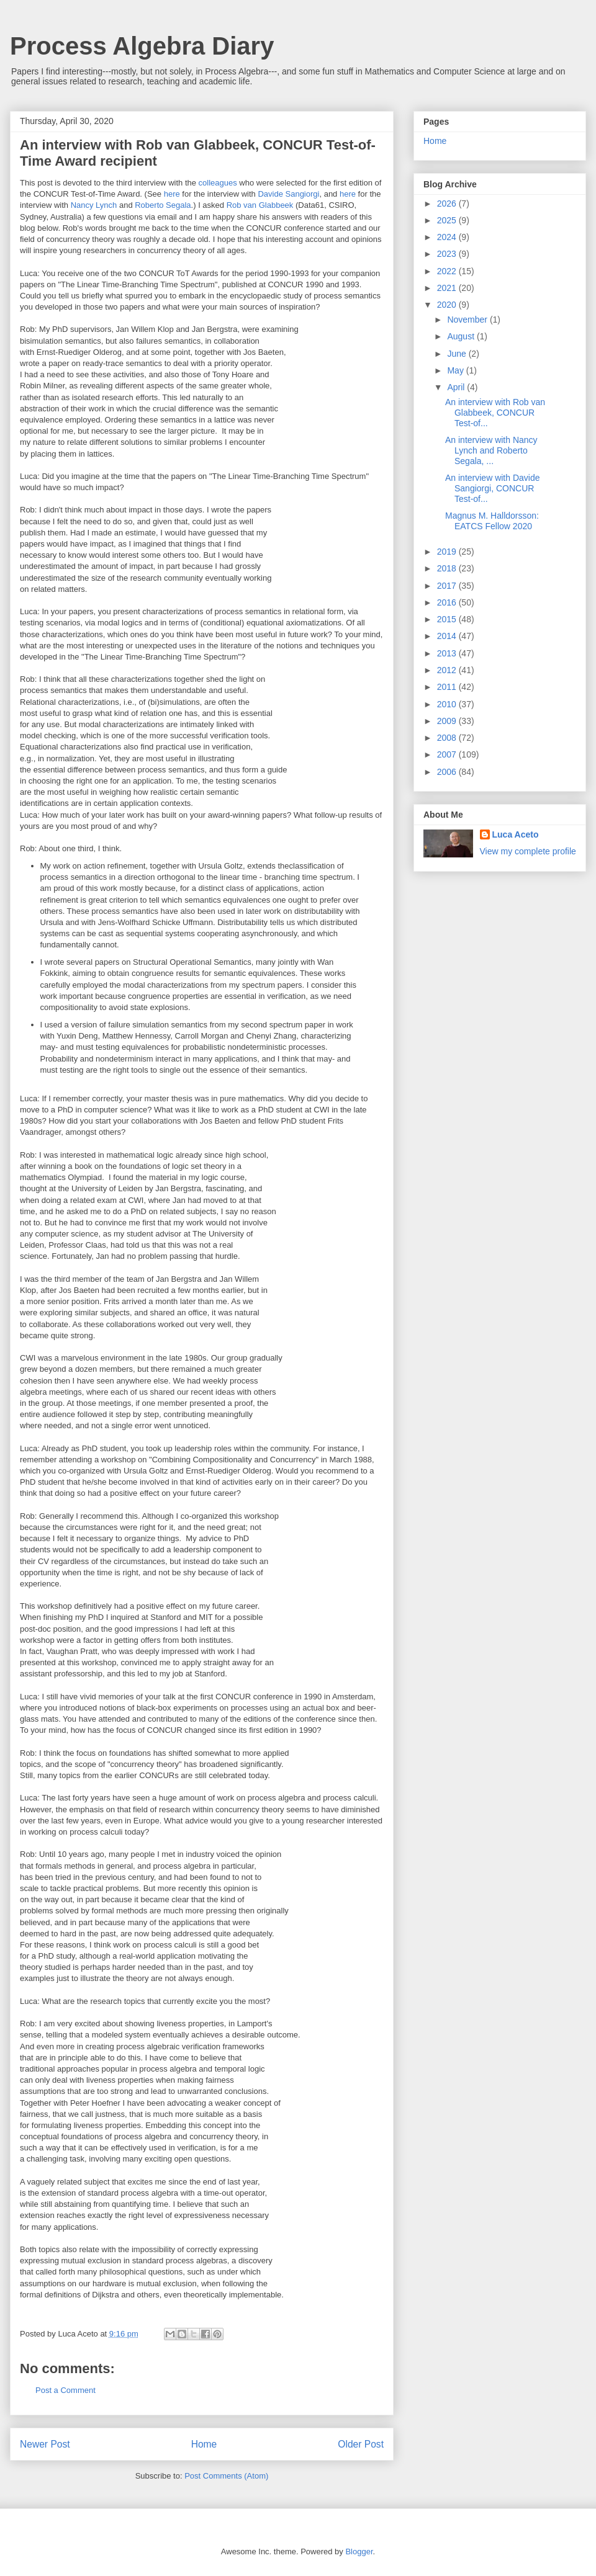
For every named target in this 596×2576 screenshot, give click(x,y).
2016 (448, 602)
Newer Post (45, 2444)
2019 (448, 552)
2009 (448, 721)
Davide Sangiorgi (288, 194)
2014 (448, 636)
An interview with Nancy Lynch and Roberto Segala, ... (491, 450)
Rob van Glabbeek (260, 205)
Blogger (358, 2551)
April (457, 387)
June (457, 354)
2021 (448, 288)
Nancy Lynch (94, 205)
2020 (448, 305)
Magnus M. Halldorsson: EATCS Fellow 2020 (492, 521)
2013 (448, 653)
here (172, 194)
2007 (448, 754)
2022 (448, 271)
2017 (448, 586)
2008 (448, 738)
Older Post (361, 2444)
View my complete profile (528, 851)
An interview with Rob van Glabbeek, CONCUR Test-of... (495, 412)
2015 (448, 619)
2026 (448, 203)
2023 (448, 254)
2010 (448, 704)
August (461, 336)
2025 (448, 220)
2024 (448, 237)
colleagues (218, 182)
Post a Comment (65, 2390)
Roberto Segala (163, 205)
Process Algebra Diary (142, 46)
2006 (448, 772)
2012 (448, 670)
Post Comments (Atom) (226, 2475)
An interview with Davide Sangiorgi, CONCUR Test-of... (492, 488)
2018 (448, 568)
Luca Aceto (515, 834)
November (468, 319)
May (456, 370)
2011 (448, 687)
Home (204, 2444)
